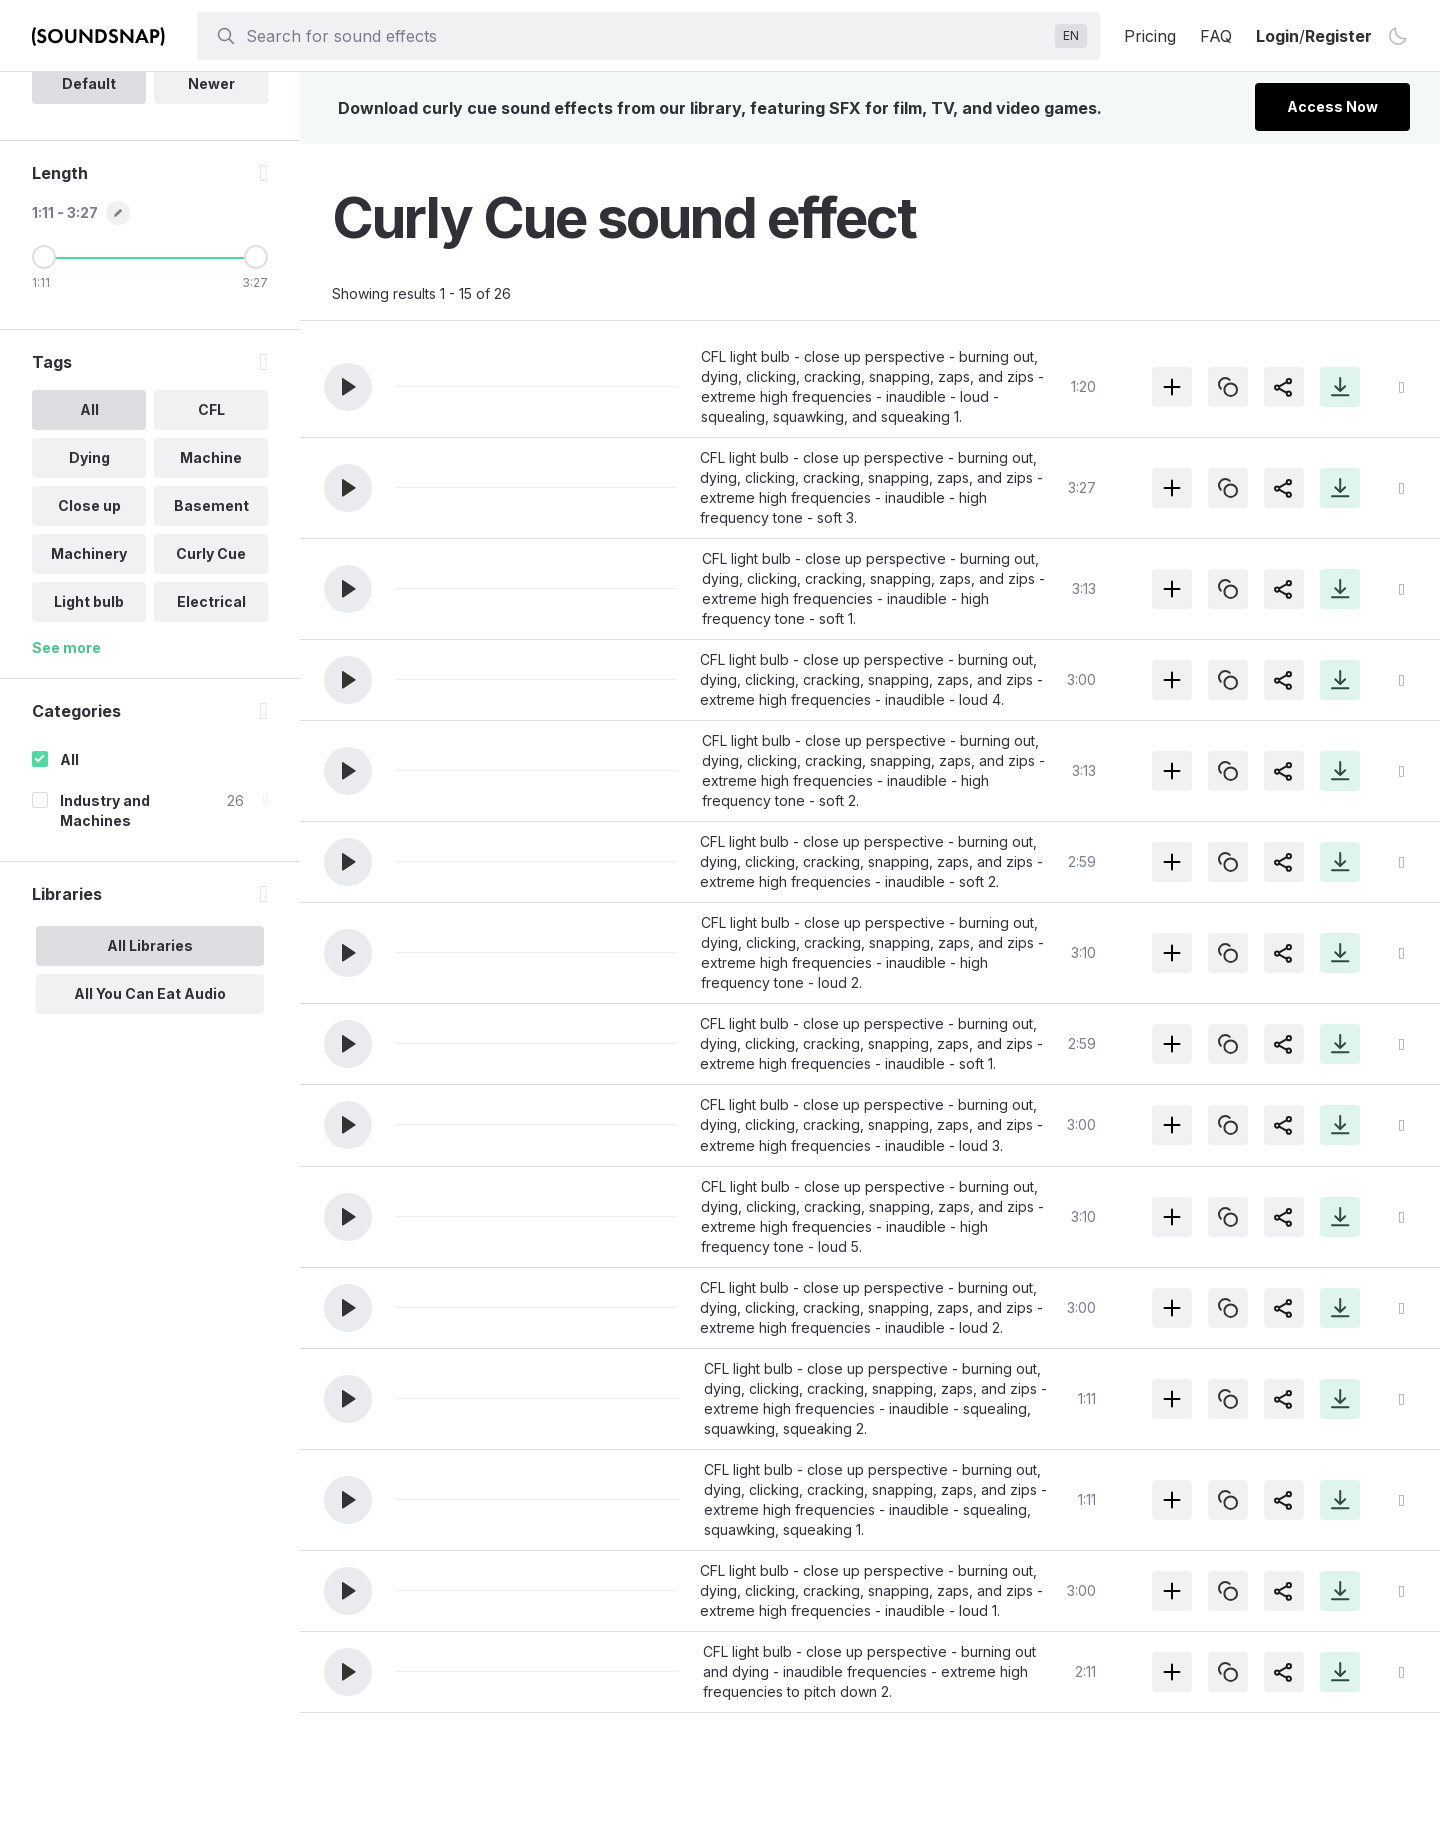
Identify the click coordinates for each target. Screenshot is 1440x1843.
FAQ (1216, 36)
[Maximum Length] (255, 397)
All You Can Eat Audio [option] (150, 1133)
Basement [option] (210, 645)
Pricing (1150, 36)
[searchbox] (646, 36)
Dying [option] (88, 597)
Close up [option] (88, 645)
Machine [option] (210, 597)
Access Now (1332, 106)
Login (1277, 36)
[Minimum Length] (44, 397)
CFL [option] (210, 549)
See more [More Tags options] (66, 787)
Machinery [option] (89, 693)
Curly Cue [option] (210, 693)
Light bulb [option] (89, 741)
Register (1338, 36)
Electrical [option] (210, 741)
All (69, 899)
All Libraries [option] (150, 1085)
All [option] (88, 549)
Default (89, 223)
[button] (348, 387)
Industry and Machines (105, 950)
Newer (210, 223)
